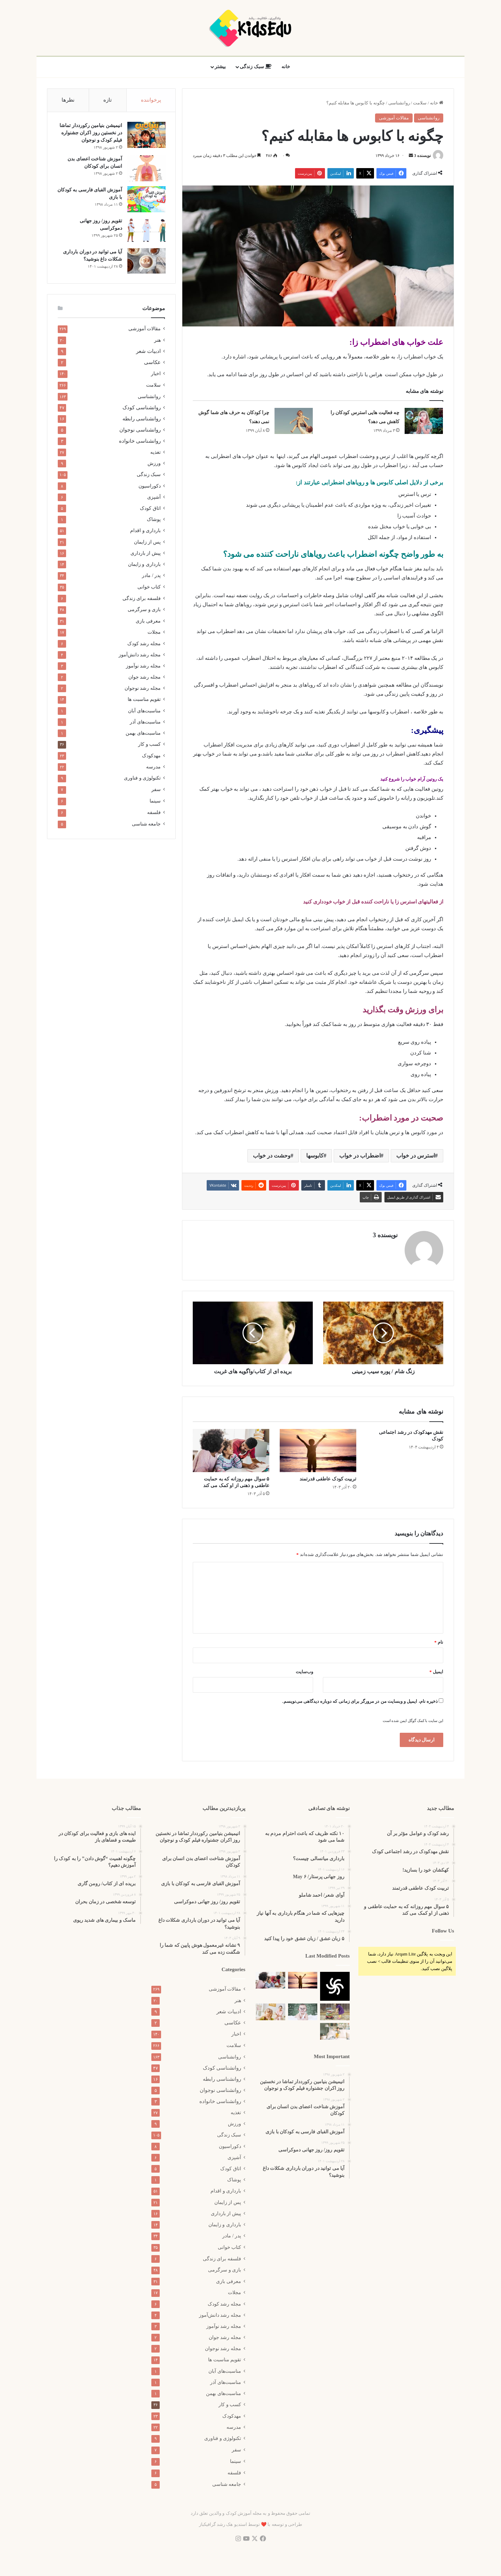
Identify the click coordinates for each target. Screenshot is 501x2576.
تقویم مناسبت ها (144, 700)
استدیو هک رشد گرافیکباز (223, 2524)
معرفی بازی (148, 622)
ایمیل (436, 1671)
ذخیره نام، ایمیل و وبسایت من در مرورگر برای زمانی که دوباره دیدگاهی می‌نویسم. (360, 1701)
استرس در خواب (415, 1156)
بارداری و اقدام (145, 532)
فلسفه (154, 813)
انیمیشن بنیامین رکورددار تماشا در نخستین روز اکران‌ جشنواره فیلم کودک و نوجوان (90, 133)
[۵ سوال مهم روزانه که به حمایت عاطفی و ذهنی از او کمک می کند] (231, 1450)
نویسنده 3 (422, 155)
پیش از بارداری (145, 554)
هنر (157, 341)
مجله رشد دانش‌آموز (140, 656)
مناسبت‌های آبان (144, 712)
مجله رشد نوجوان (143, 689)
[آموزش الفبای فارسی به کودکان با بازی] (146, 200)
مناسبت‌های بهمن (143, 734)
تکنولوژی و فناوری (142, 779)
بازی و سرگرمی (144, 611)
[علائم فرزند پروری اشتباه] (270, 2012)
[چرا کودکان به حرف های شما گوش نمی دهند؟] (294, 421)
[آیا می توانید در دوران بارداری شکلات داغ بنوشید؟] (146, 261)
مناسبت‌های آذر (145, 723)
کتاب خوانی (149, 588)
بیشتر (220, 66)
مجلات (154, 633)
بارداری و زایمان (144, 565)
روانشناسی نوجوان (140, 431)
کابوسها (315, 1156)
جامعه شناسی (146, 825)
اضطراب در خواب (360, 1156)
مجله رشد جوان (144, 678)
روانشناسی (399, 102)
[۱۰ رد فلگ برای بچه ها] (335, 2031)
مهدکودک (151, 757)
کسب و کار (149, 745)
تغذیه (155, 453)
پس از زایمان (147, 543)
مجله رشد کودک (144, 645)
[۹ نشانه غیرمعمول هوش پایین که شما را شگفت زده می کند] (303, 2012)
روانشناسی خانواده (140, 442)
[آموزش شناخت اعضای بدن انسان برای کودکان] (146, 169)
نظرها (68, 100)
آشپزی (154, 498)
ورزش (154, 464)
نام (438, 1642)
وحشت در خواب (272, 1156)
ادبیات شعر (148, 352)
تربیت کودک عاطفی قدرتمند (328, 1478)
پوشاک (154, 520)
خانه (285, 66)
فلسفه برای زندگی (141, 599)
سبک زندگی (255, 66)
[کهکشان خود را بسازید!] (335, 1986)
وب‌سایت (304, 1671)
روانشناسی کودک (141, 409)
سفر (156, 790)
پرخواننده (151, 100)
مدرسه (153, 768)
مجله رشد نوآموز (143, 667)
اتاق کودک (150, 509)
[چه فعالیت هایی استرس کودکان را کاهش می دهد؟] (424, 421)
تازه (107, 100)
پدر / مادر (151, 576)
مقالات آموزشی (394, 117)
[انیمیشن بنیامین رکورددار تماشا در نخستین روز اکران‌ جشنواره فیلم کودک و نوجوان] (146, 136)
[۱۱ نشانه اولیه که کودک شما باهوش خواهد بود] (335, 2012)
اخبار (156, 375)
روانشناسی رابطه (141, 420)
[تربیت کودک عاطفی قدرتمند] (318, 1450)
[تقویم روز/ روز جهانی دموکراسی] (146, 231)
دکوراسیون (149, 487)
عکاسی (152, 363)
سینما (155, 802)
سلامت (420, 102)
